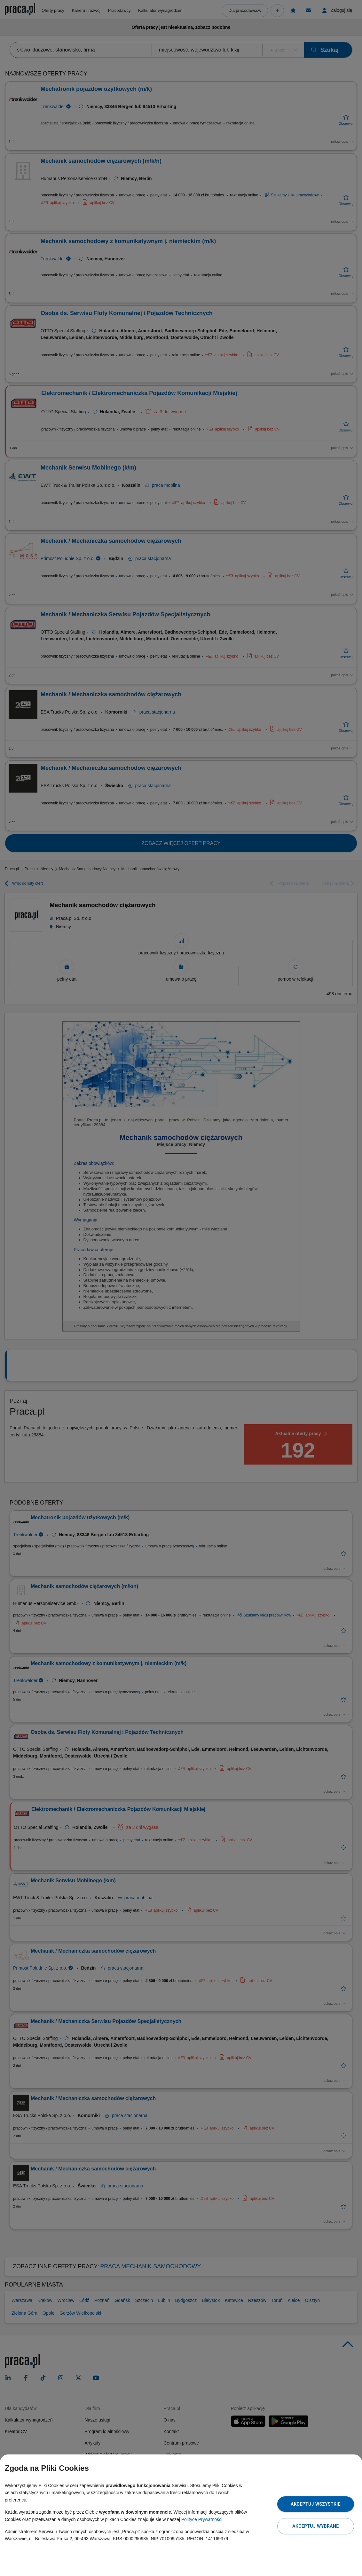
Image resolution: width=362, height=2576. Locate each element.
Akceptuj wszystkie (316, 2504)
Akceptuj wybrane (315, 2526)
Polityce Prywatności (201, 2519)
